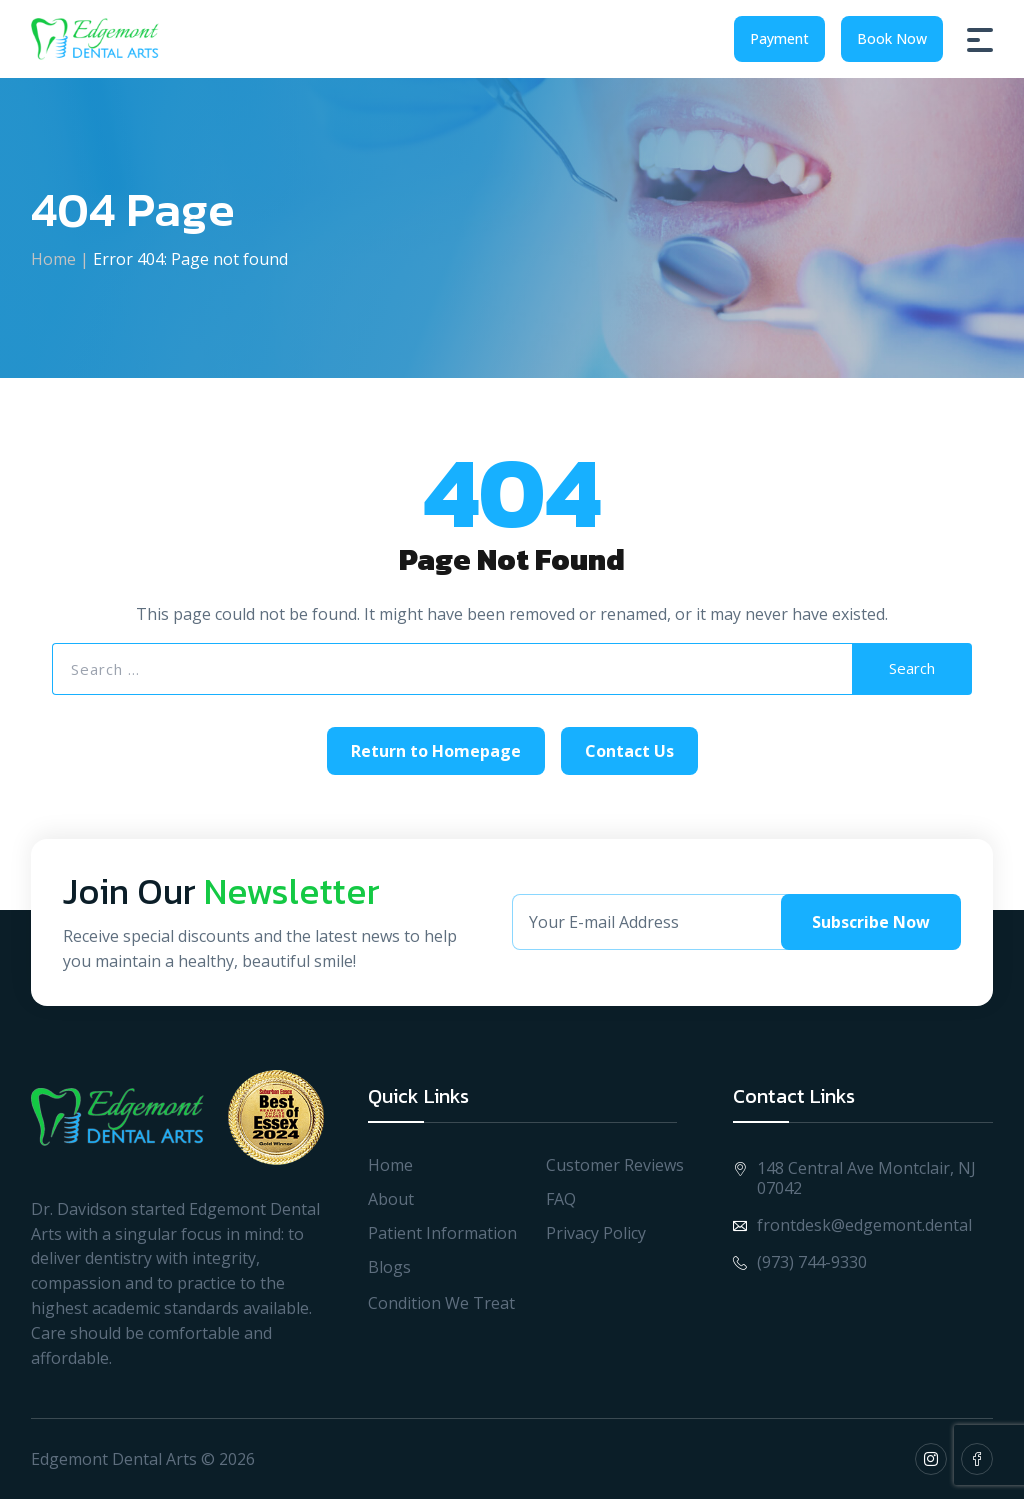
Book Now (892, 38)
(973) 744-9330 (800, 1262)
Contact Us (629, 751)
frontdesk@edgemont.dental (852, 1225)
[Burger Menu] (980, 39)
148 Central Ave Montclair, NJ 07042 (854, 1178)
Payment (779, 38)
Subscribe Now (871, 922)
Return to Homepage (436, 751)
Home (53, 259)
